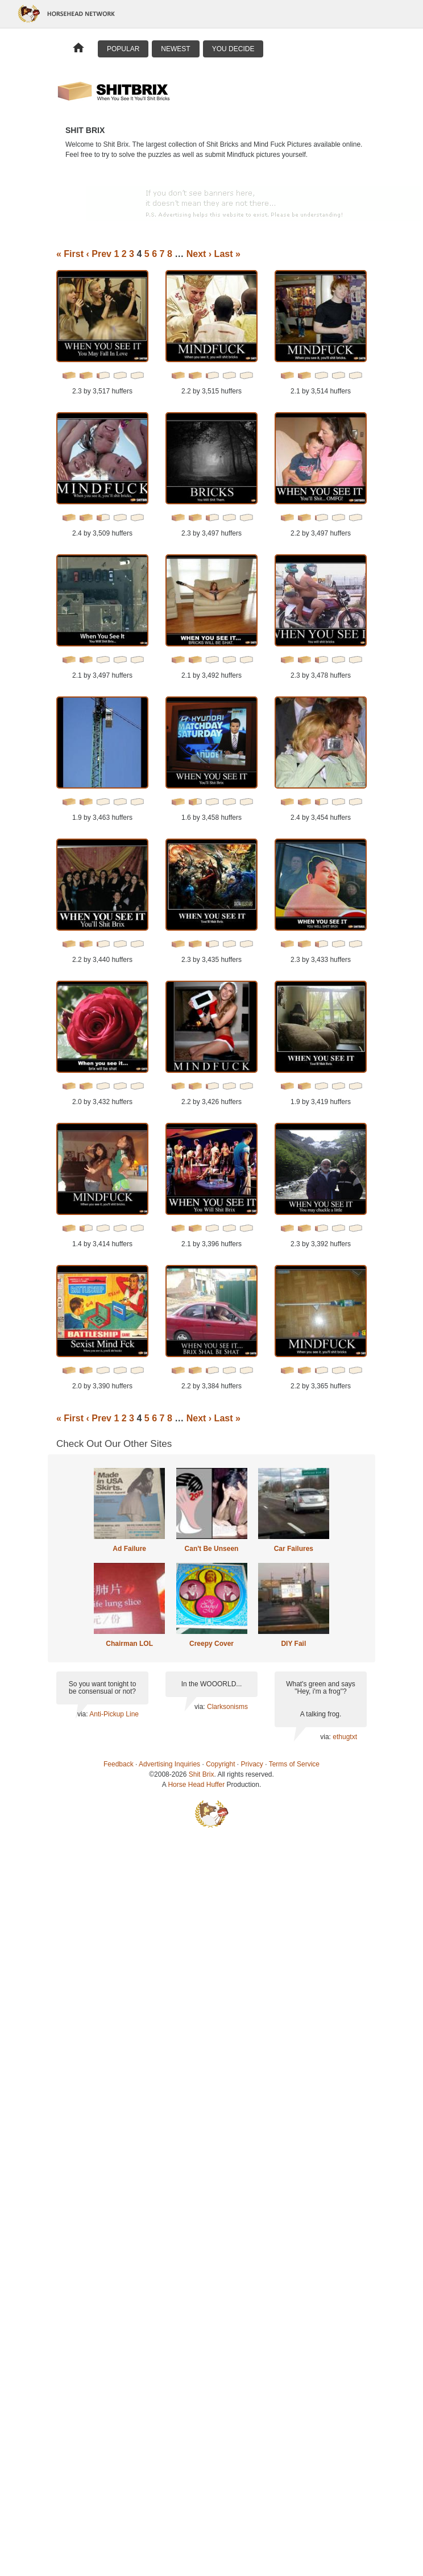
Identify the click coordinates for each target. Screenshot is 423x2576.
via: (83, 1714)
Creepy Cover (211, 1644)
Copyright (220, 1764)
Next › (199, 254)
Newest (175, 49)
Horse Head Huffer (196, 1785)
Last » (227, 254)
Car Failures (293, 1549)
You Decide (233, 49)
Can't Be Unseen (212, 1549)
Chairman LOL (129, 1644)
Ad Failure (129, 1549)
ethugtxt (345, 1737)
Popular (123, 49)
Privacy (252, 1764)
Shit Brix (201, 1774)
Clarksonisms (227, 1707)
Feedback (118, 1764)
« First (70, 254)
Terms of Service (294, 1764)
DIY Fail (293, 1644)
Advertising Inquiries (169, 1764)
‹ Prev (98, 254)
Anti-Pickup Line (114, 1714)
